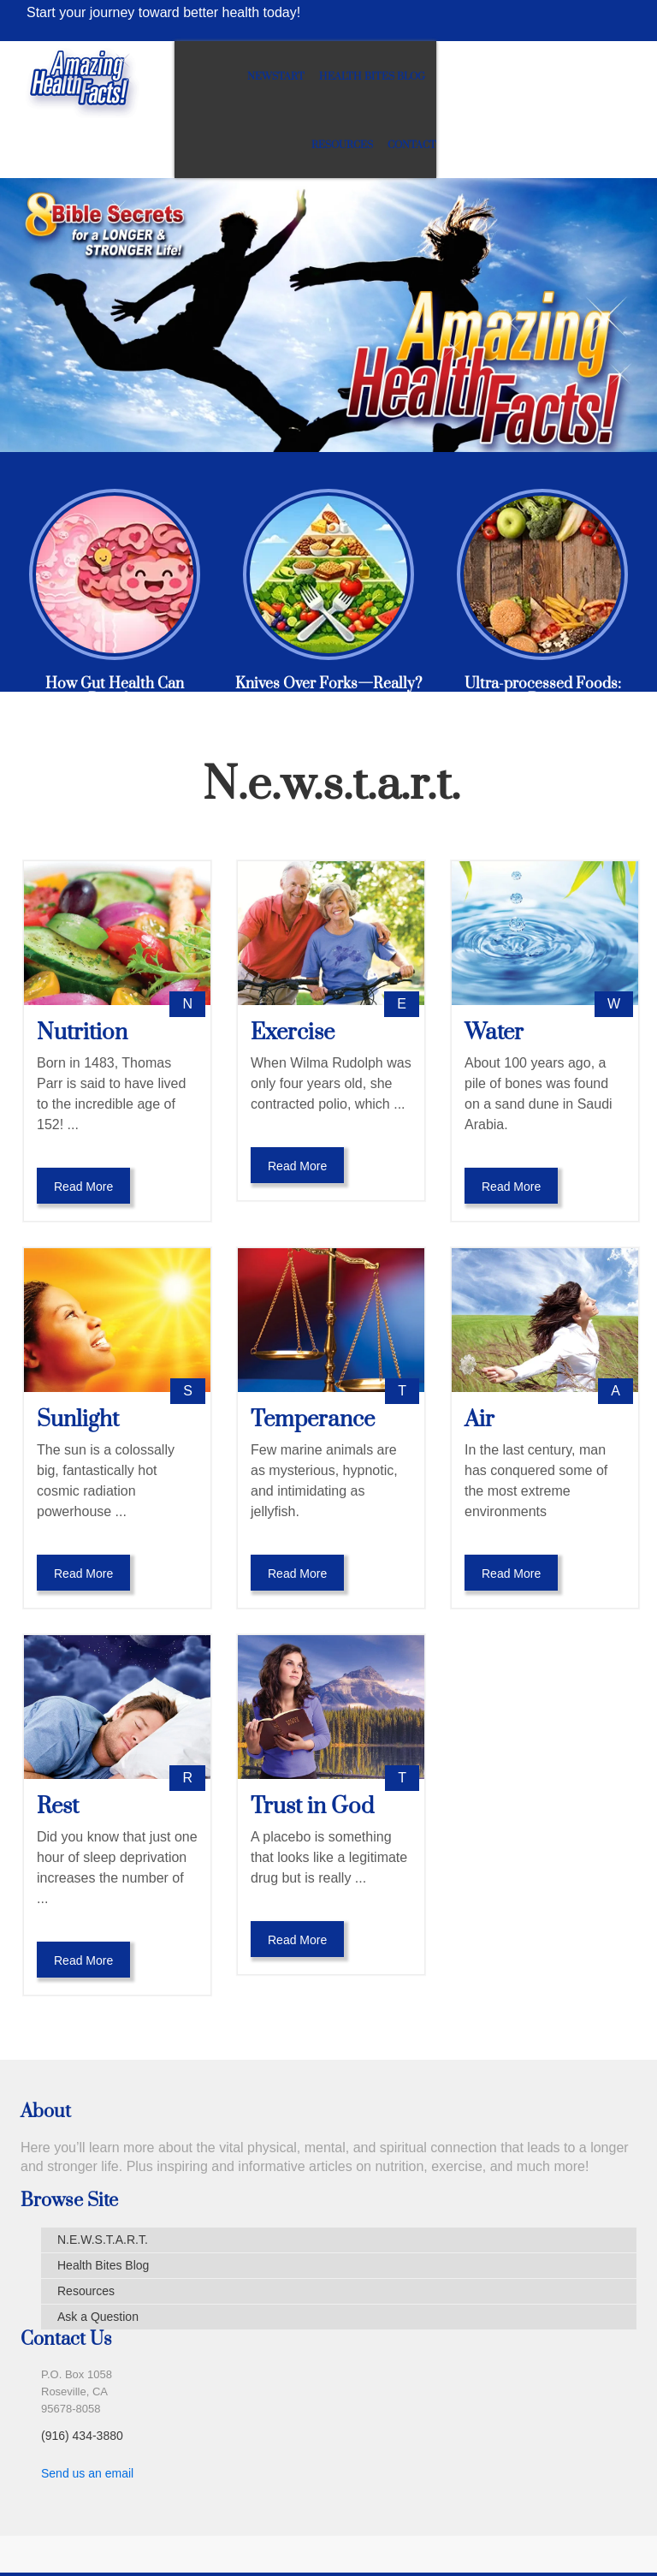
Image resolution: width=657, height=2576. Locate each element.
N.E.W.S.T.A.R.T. (102, 2185)
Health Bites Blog (443, 76)
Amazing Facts (555, 2538)
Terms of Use (243, 2538)
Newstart (347, 76)
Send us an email (87, 2418)
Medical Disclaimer (120, 2538)
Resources (542, 76)
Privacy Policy (351, 2538)
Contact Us (452, 2538)
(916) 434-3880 (82, 2381)
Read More (83, 1132)
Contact (612, 76)
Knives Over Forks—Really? (328, 629)
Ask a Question (98, 2262)
